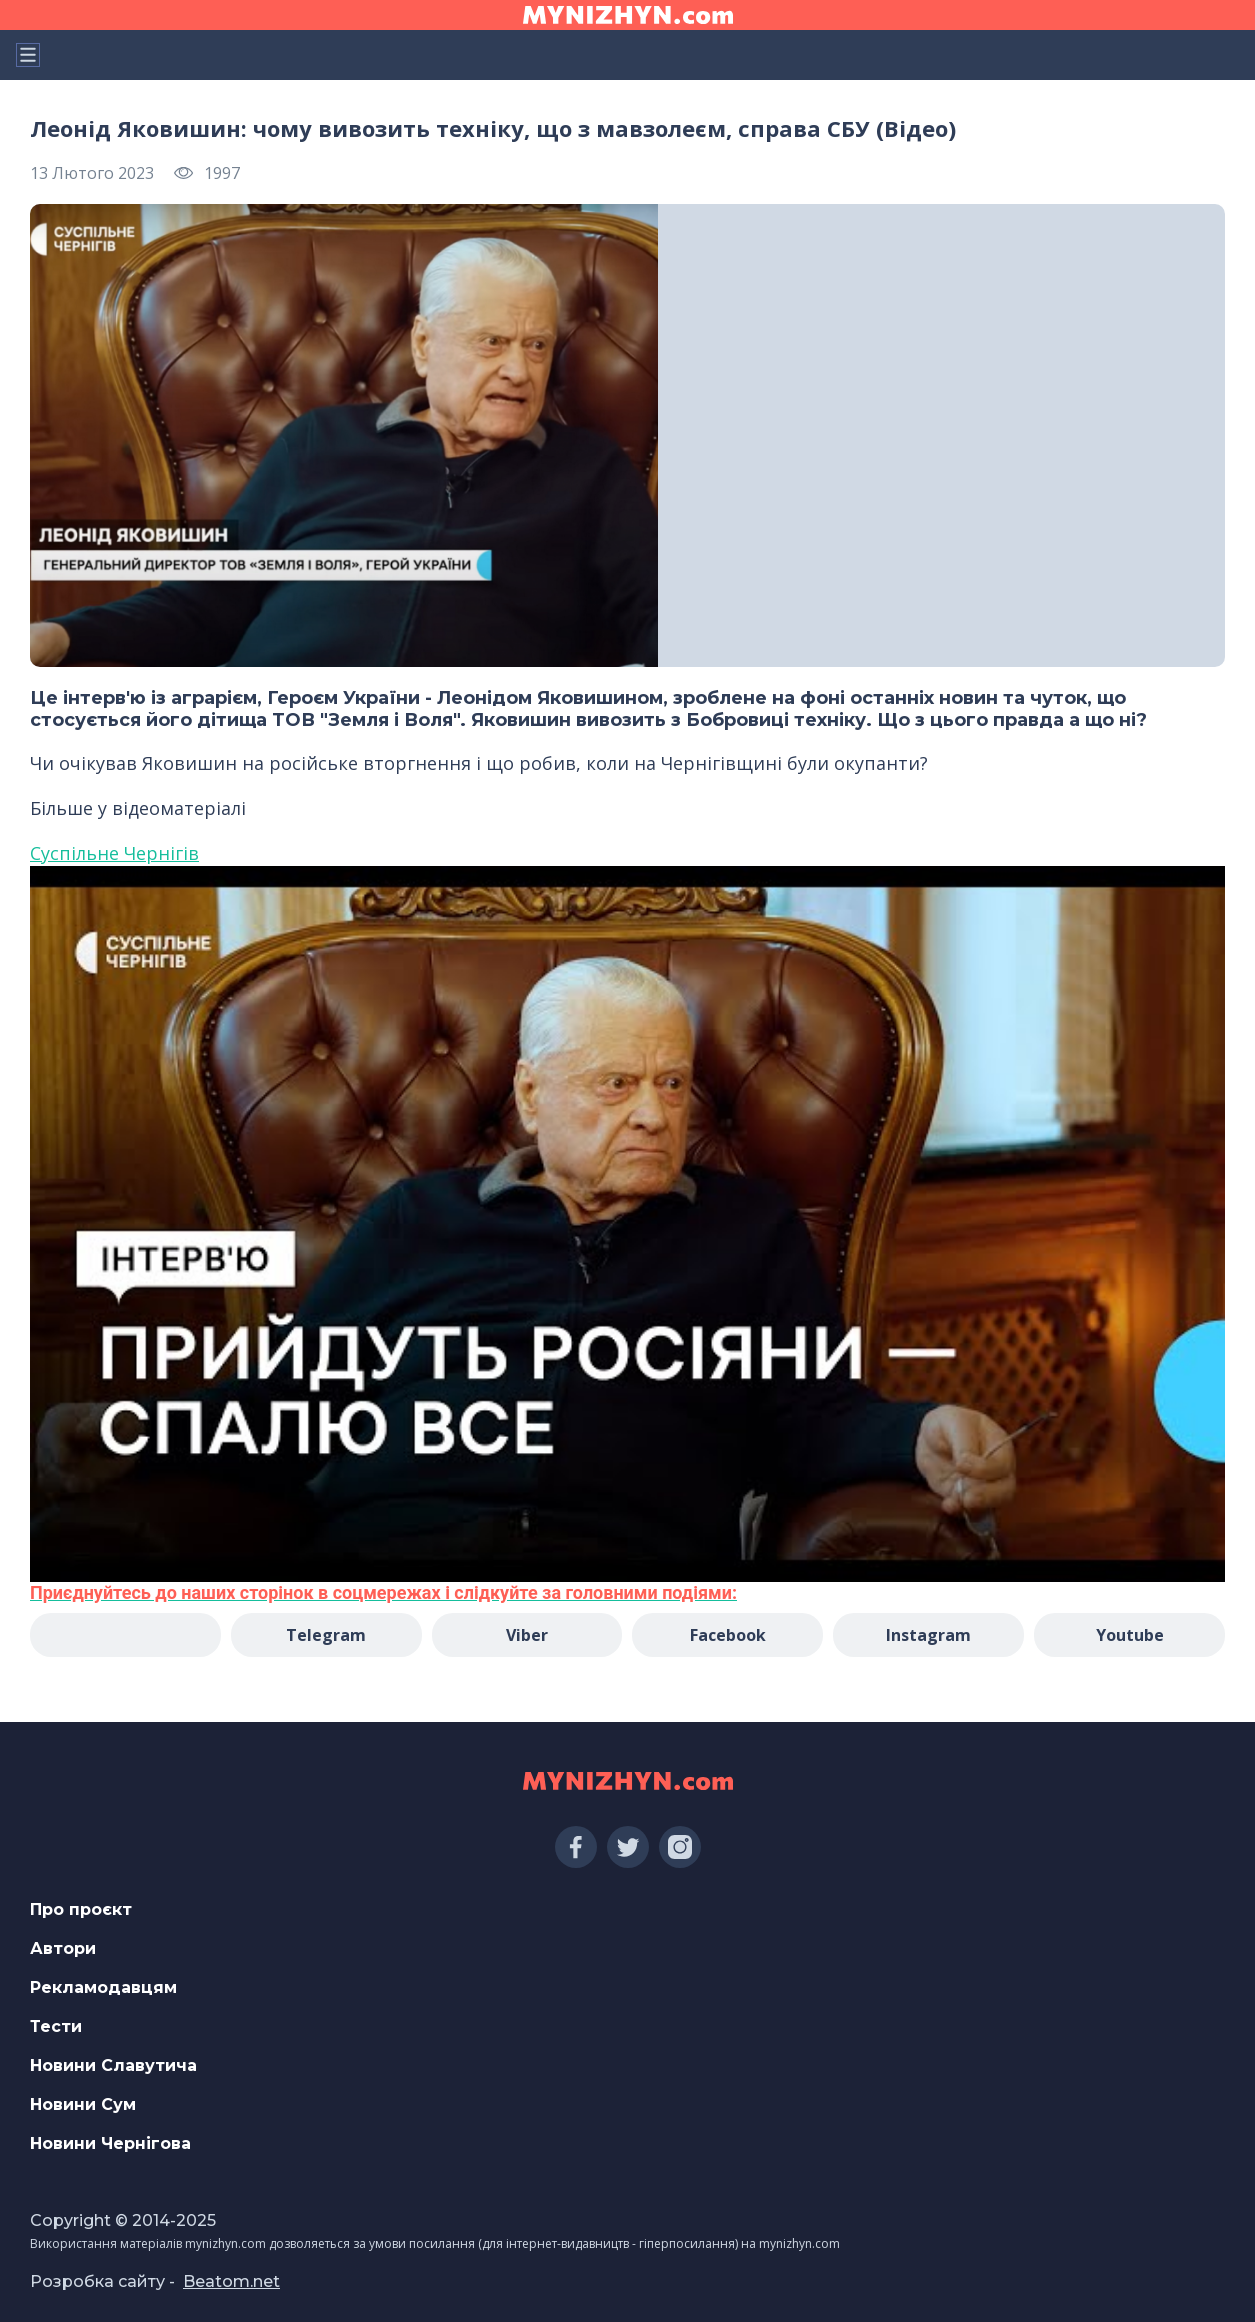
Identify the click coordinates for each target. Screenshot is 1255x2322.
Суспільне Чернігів (114, 853)
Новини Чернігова (110, 2143)
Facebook (728, 1635)
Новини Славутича (113, 2065)
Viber (527, 1635)
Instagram (928, 1635)
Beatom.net (231, 2281)
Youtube (1130, 1635)
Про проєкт (81, 1909)
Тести (56, 2026)
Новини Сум (83, 2104)
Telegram (326, 1635)
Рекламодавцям (103, 1987)
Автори (63, 1948)
